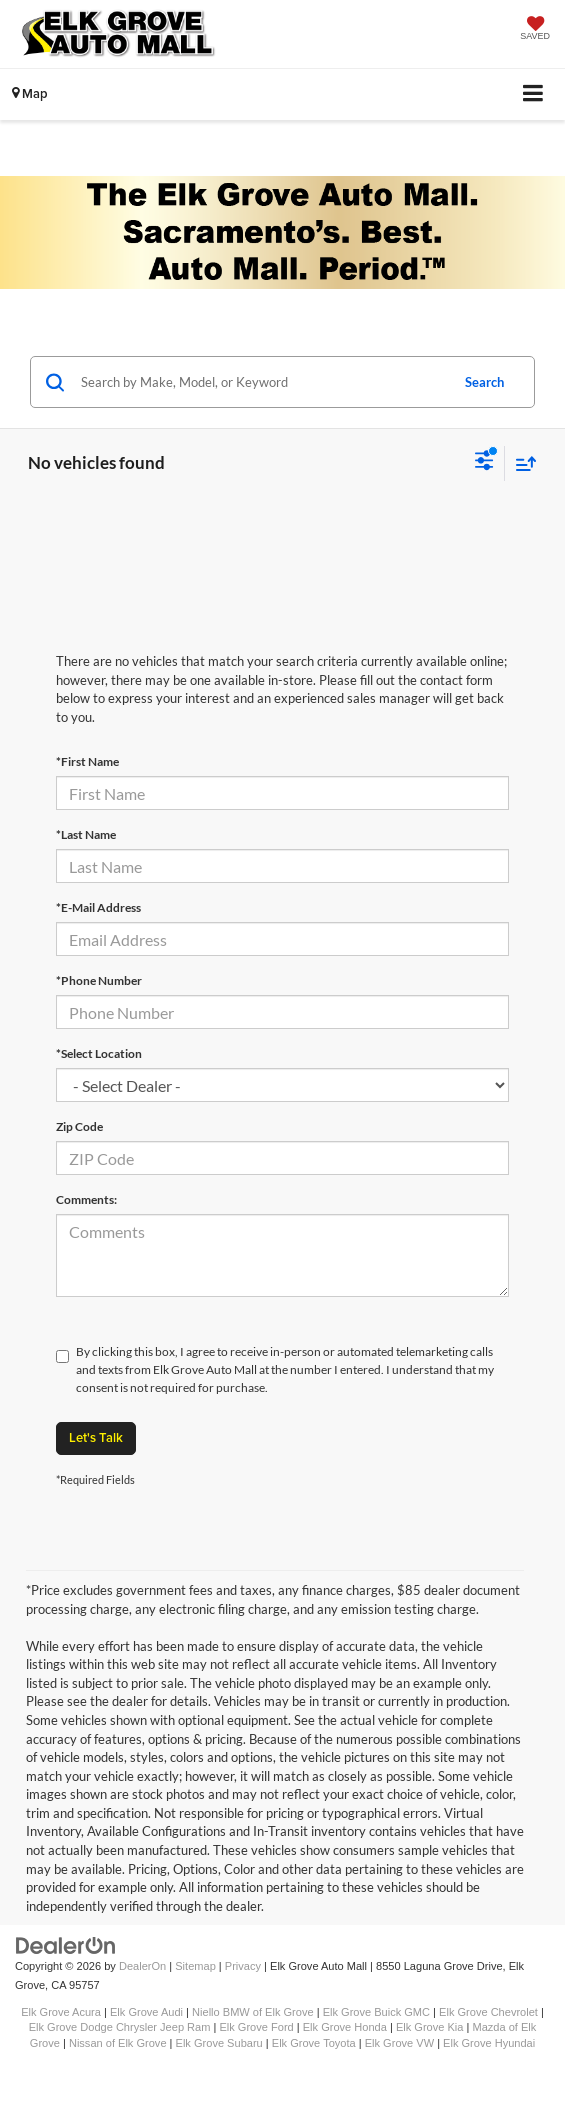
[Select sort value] (521, 463)
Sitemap (195, 1966)
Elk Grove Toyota (314, 2043)
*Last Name (86, 834)
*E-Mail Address (98, 907)
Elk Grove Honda (345, 2027)
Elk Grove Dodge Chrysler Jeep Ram (120, 2027)
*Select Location (99, 1053)
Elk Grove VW (399, 2043)
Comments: (86, 1199)
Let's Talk (96, 1437)
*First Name (87, 761)
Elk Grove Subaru (219, 2043)
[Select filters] (484, 463)
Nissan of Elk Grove (118, 2043)
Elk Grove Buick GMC (376, 2012)
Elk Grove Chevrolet (488, 2012)
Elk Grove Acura (61, 2012)
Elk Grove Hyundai (489, 2043)
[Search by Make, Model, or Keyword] (262, 382)
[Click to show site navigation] (533, 94)
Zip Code (79, 1126)
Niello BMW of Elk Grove (253, 2012)
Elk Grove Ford (256, 2027)
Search (484, 382)
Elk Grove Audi (146, 2012)
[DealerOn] (66, 1945)
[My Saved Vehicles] (535, 30)
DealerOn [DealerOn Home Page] (142, 1966)
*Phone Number (99, 980)
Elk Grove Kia (430, 2027)
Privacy (243, 1966)
